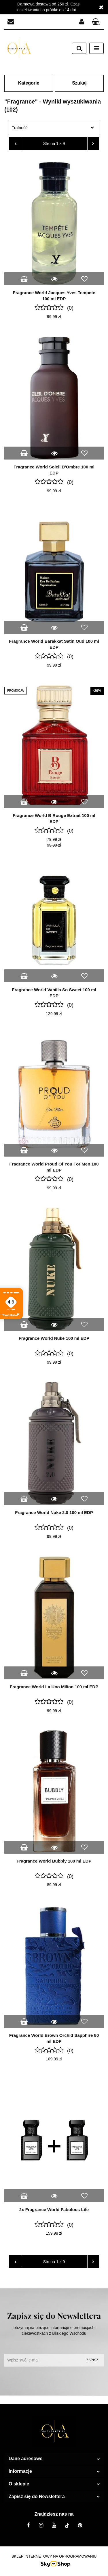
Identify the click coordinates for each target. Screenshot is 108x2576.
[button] (96, 22)
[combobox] (54, 127)
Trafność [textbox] (19, 127)
